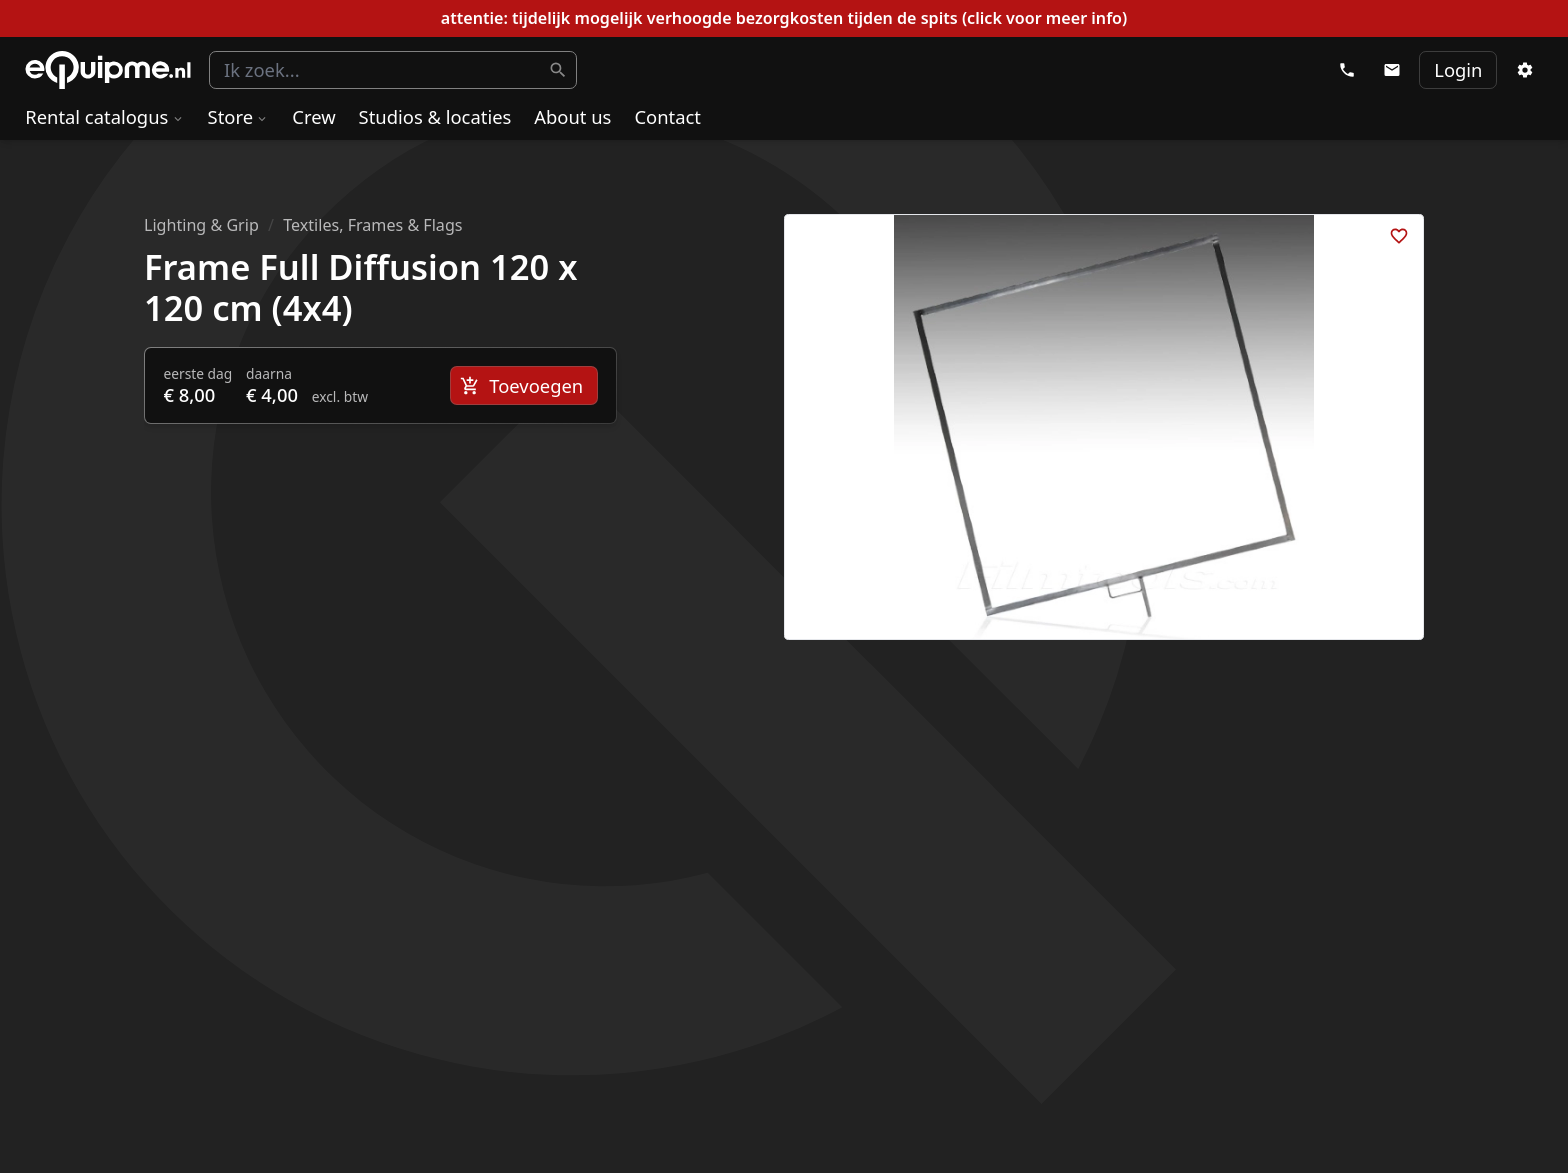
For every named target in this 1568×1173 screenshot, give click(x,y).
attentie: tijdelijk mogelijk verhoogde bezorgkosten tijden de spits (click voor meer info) (784, 18)
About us (572, 116)
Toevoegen (521, 385)
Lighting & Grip (201, 225)
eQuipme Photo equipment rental (108, 70)
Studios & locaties (435, 116)
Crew (313, 116)
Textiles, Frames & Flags (372, 225)
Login (1458, 69)
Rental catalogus (104, 116)
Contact (667, 116)
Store (239, 116)
